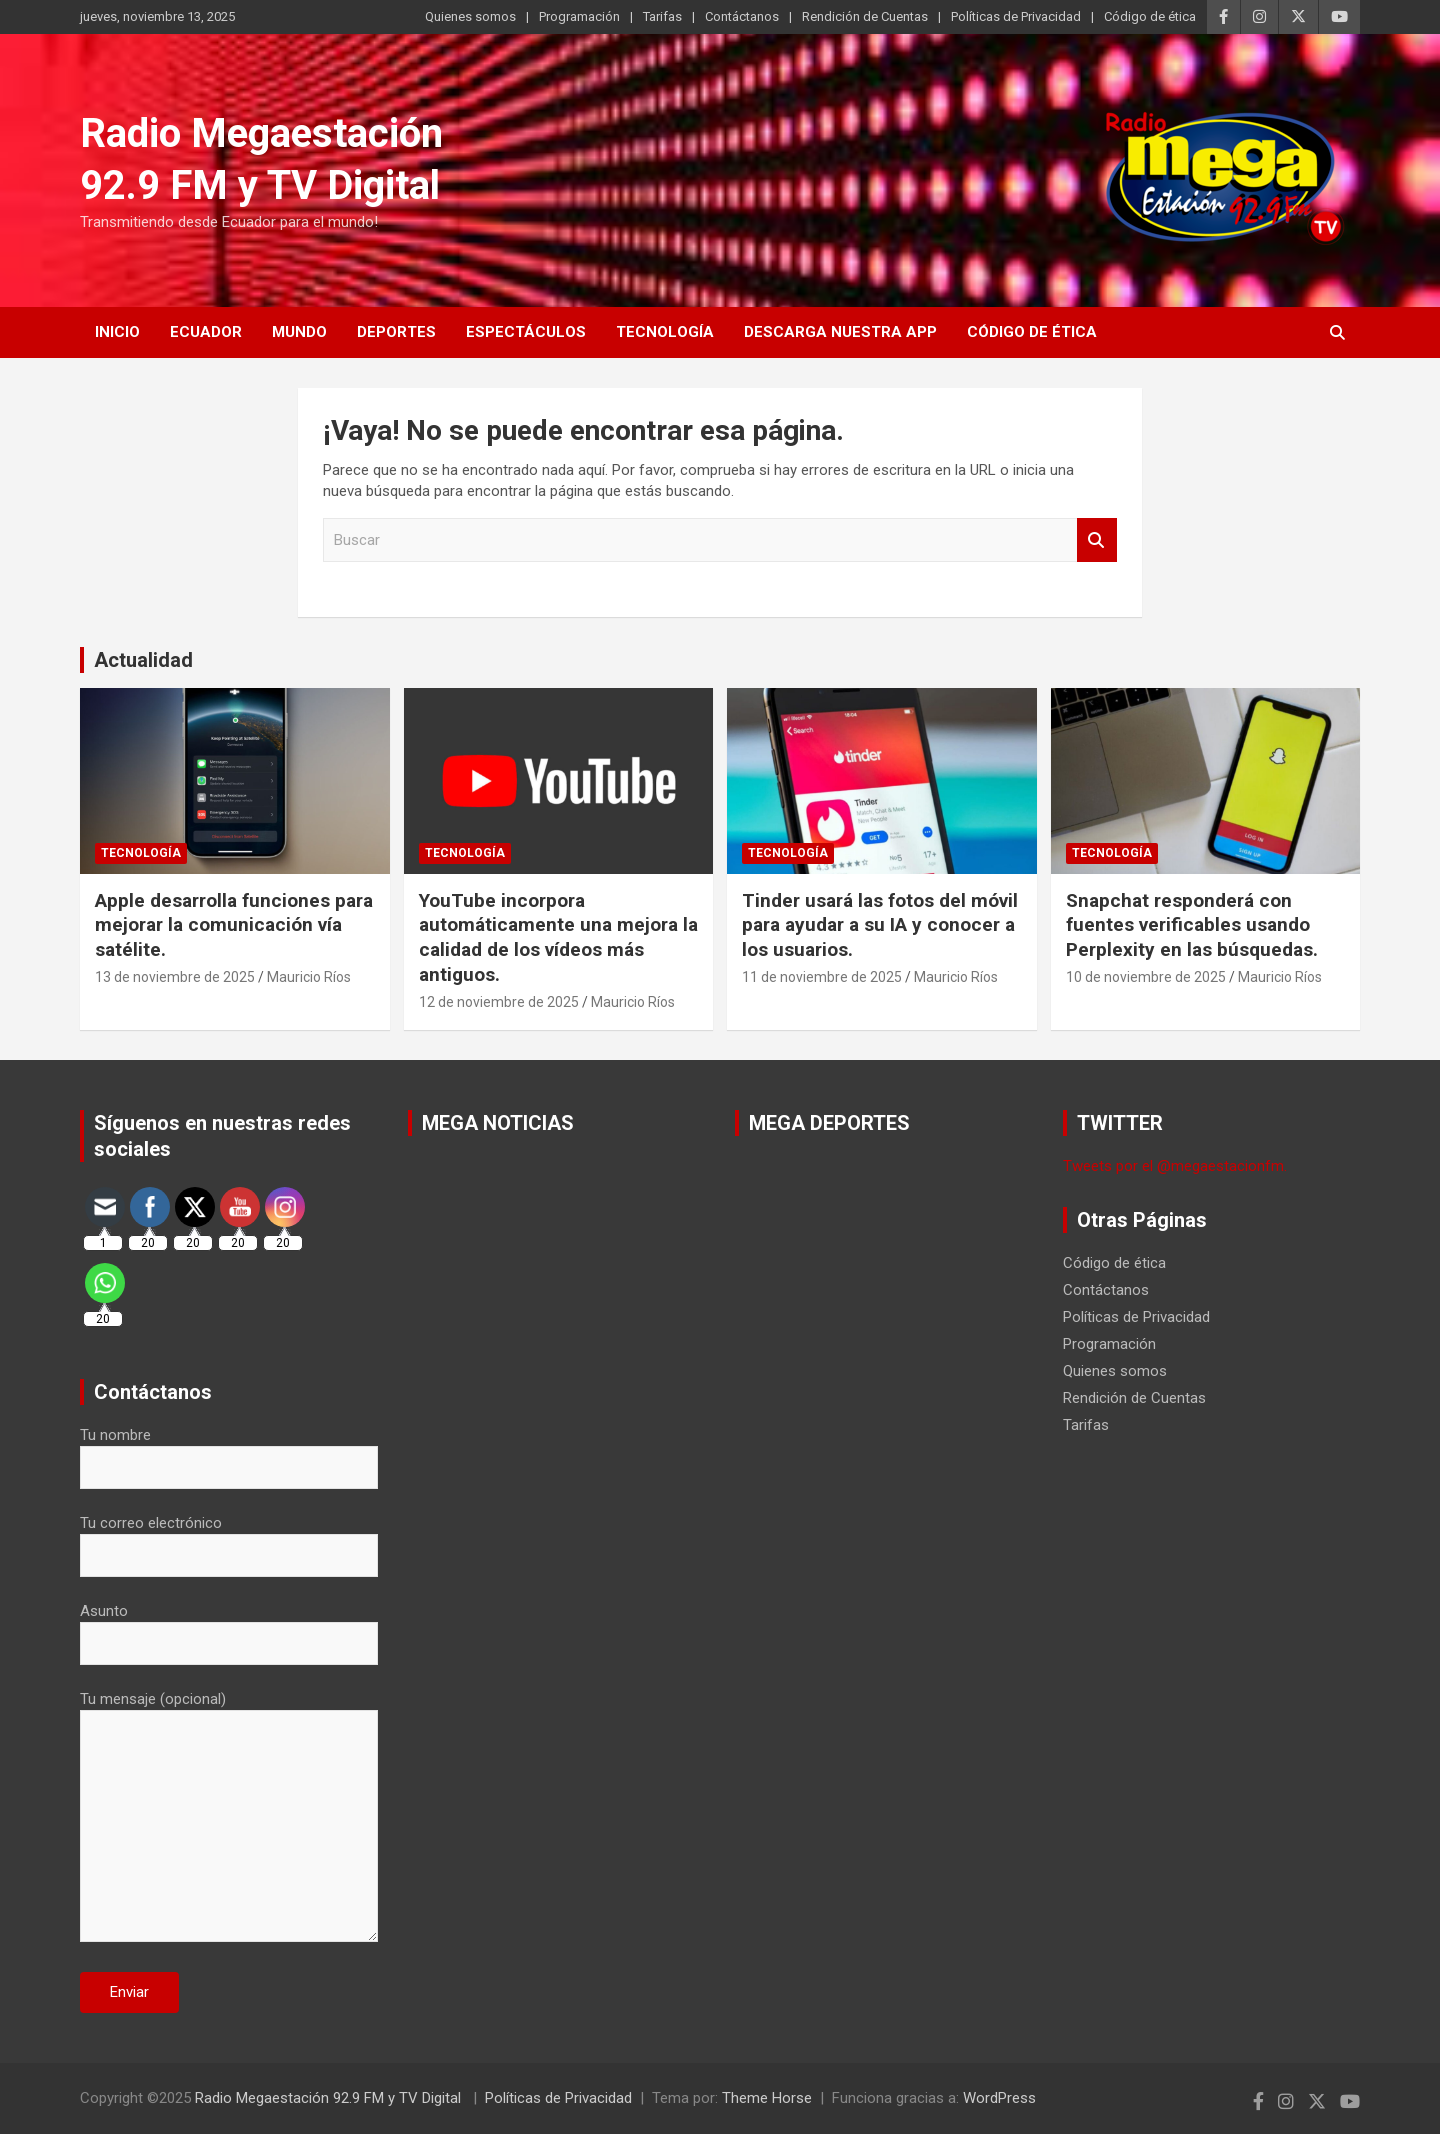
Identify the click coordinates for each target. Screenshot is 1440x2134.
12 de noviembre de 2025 (499, 1002)
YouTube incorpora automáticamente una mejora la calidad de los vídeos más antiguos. (558, 937)
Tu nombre (229, 1451)
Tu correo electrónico (229, 1539)
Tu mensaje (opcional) (229, 1818)
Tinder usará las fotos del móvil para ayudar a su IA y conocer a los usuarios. (880, 925)
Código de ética (1150, 16)
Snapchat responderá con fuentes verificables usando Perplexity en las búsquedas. (1192, 925)
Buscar (1097, 540)
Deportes (396, 332)
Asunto (229, 1627)
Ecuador (206, 332)
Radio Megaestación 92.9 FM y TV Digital (330, 2098)
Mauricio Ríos (309, 977)
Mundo (299, 332)
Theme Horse (767, 2098)
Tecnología (665, 332)
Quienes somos (470, 16)
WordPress (999, 2098)
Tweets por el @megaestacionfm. (1175, 1166)
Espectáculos (526, 332)
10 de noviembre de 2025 (1146, 977)
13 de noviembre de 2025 (175, 977)
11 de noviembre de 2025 (822, 977)
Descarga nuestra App (840, 332)
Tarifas (662, 16)
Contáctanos (742, 16)
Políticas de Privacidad (1016, 16)
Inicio (117, 332)
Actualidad (143, 660)
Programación (579, 16)
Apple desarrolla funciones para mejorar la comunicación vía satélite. (234, 925)
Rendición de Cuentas (865, 16)
